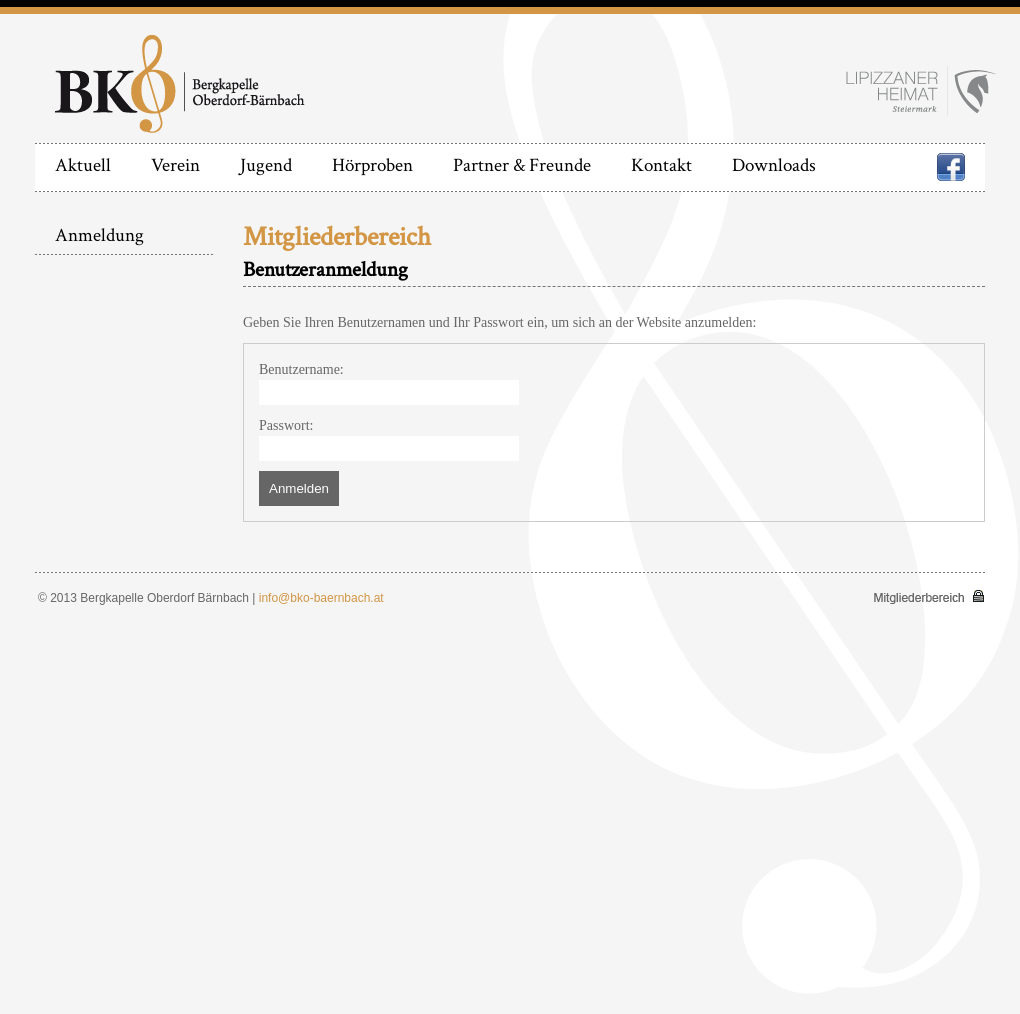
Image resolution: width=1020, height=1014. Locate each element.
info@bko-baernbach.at (321, 598)
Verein (175, 165)
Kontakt (661, 165)
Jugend (266, 165)
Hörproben (372, 165)
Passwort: (286, 425)
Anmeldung (99, 235)
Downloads (774, 165)
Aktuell (83, 165)
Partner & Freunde (522, 165)
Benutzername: (301, 369)
